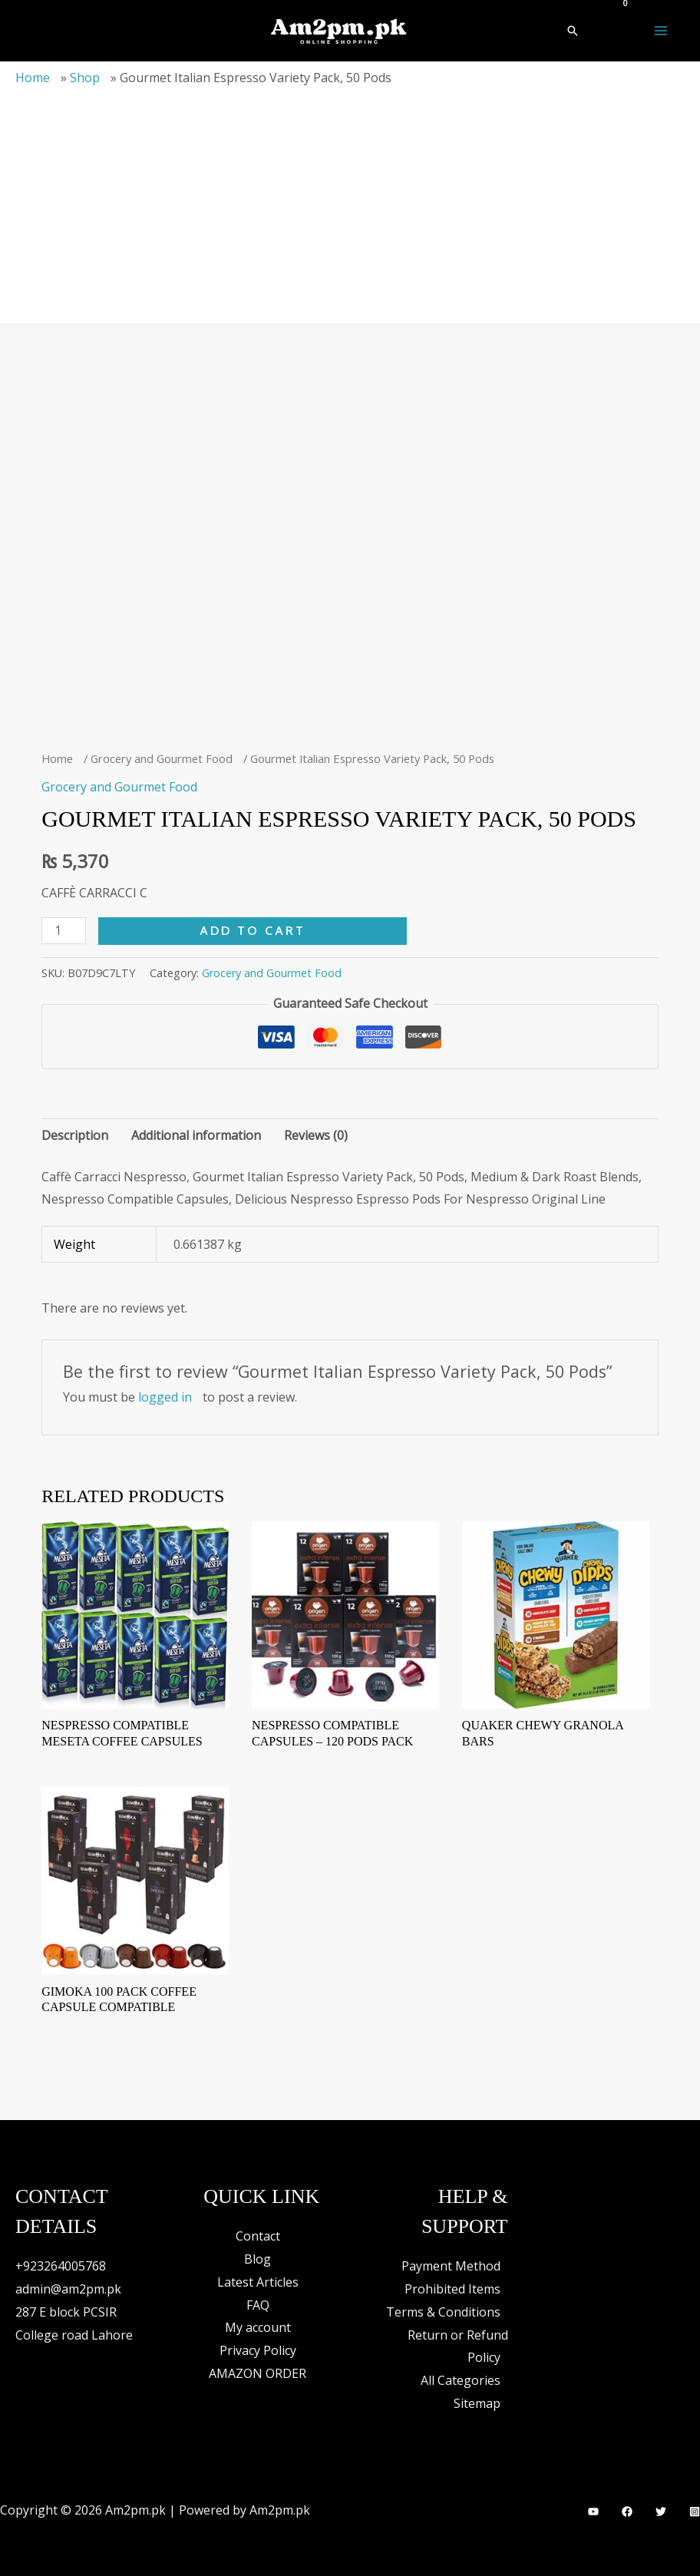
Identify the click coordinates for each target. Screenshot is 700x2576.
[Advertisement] (350, 201)
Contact (258, 2236)
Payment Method (450, 2265)
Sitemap (477, 2403)
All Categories (460, 2380)
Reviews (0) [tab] (316, 1135)
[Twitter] (660, 2511)
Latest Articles (258, 2282)
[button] (572, 31)
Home (32, 77)
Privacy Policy (258, 2350)
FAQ (257, 2305)
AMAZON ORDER (257, 2373)
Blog (257, 2259)
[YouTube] (593, 2511)
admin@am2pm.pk (68, 2288)
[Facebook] (627, 2511)
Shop (85, 77)
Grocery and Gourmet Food (162, 758)
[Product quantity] (63, 930)
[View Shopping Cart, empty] (616, 12)
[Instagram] (694, 2511)
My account (258, 2327)
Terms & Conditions (443, 2312)
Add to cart (252, 930)
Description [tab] (74, 1135)
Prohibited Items (452, 2288)
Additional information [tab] (196, 1135)
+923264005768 (60, 2265)
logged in (165, 1397)
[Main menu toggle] (661, 31)
